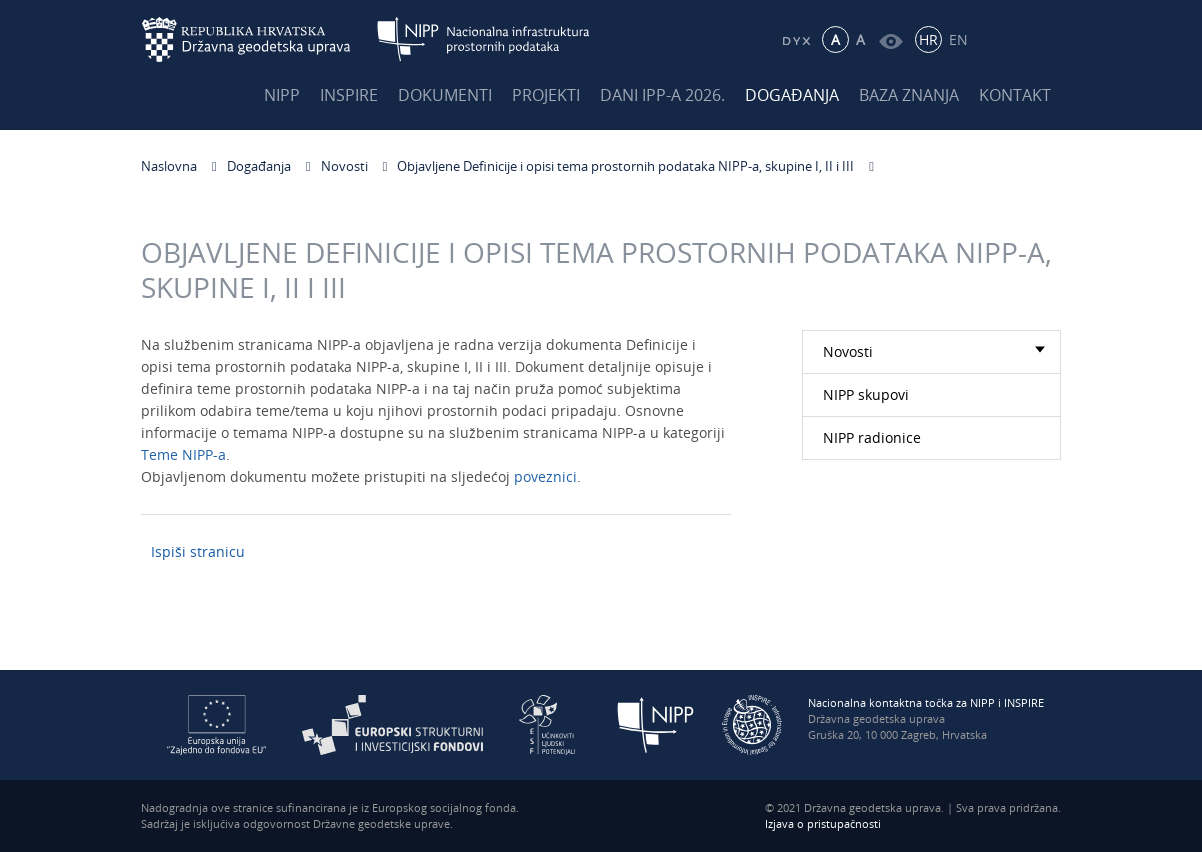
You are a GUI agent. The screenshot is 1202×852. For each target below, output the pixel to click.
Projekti (546, 95)
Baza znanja (909, 95)
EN (958, 39)
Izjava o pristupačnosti (823, 823)
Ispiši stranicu (198, 551)
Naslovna (169, 166)
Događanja (792, 95)
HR (928, 39)
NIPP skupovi (866, 394)
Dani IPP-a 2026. (662, 95)
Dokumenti (445, 95)
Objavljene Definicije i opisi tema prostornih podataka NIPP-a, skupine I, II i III (625, 166)
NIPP (282, 95)
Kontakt (1015, 95)
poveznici (545, 480)
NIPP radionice (872, 437)
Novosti (344, 166)
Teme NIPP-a (183, 458)
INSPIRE (349, 95)
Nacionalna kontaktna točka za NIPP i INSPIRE (926, 702)
